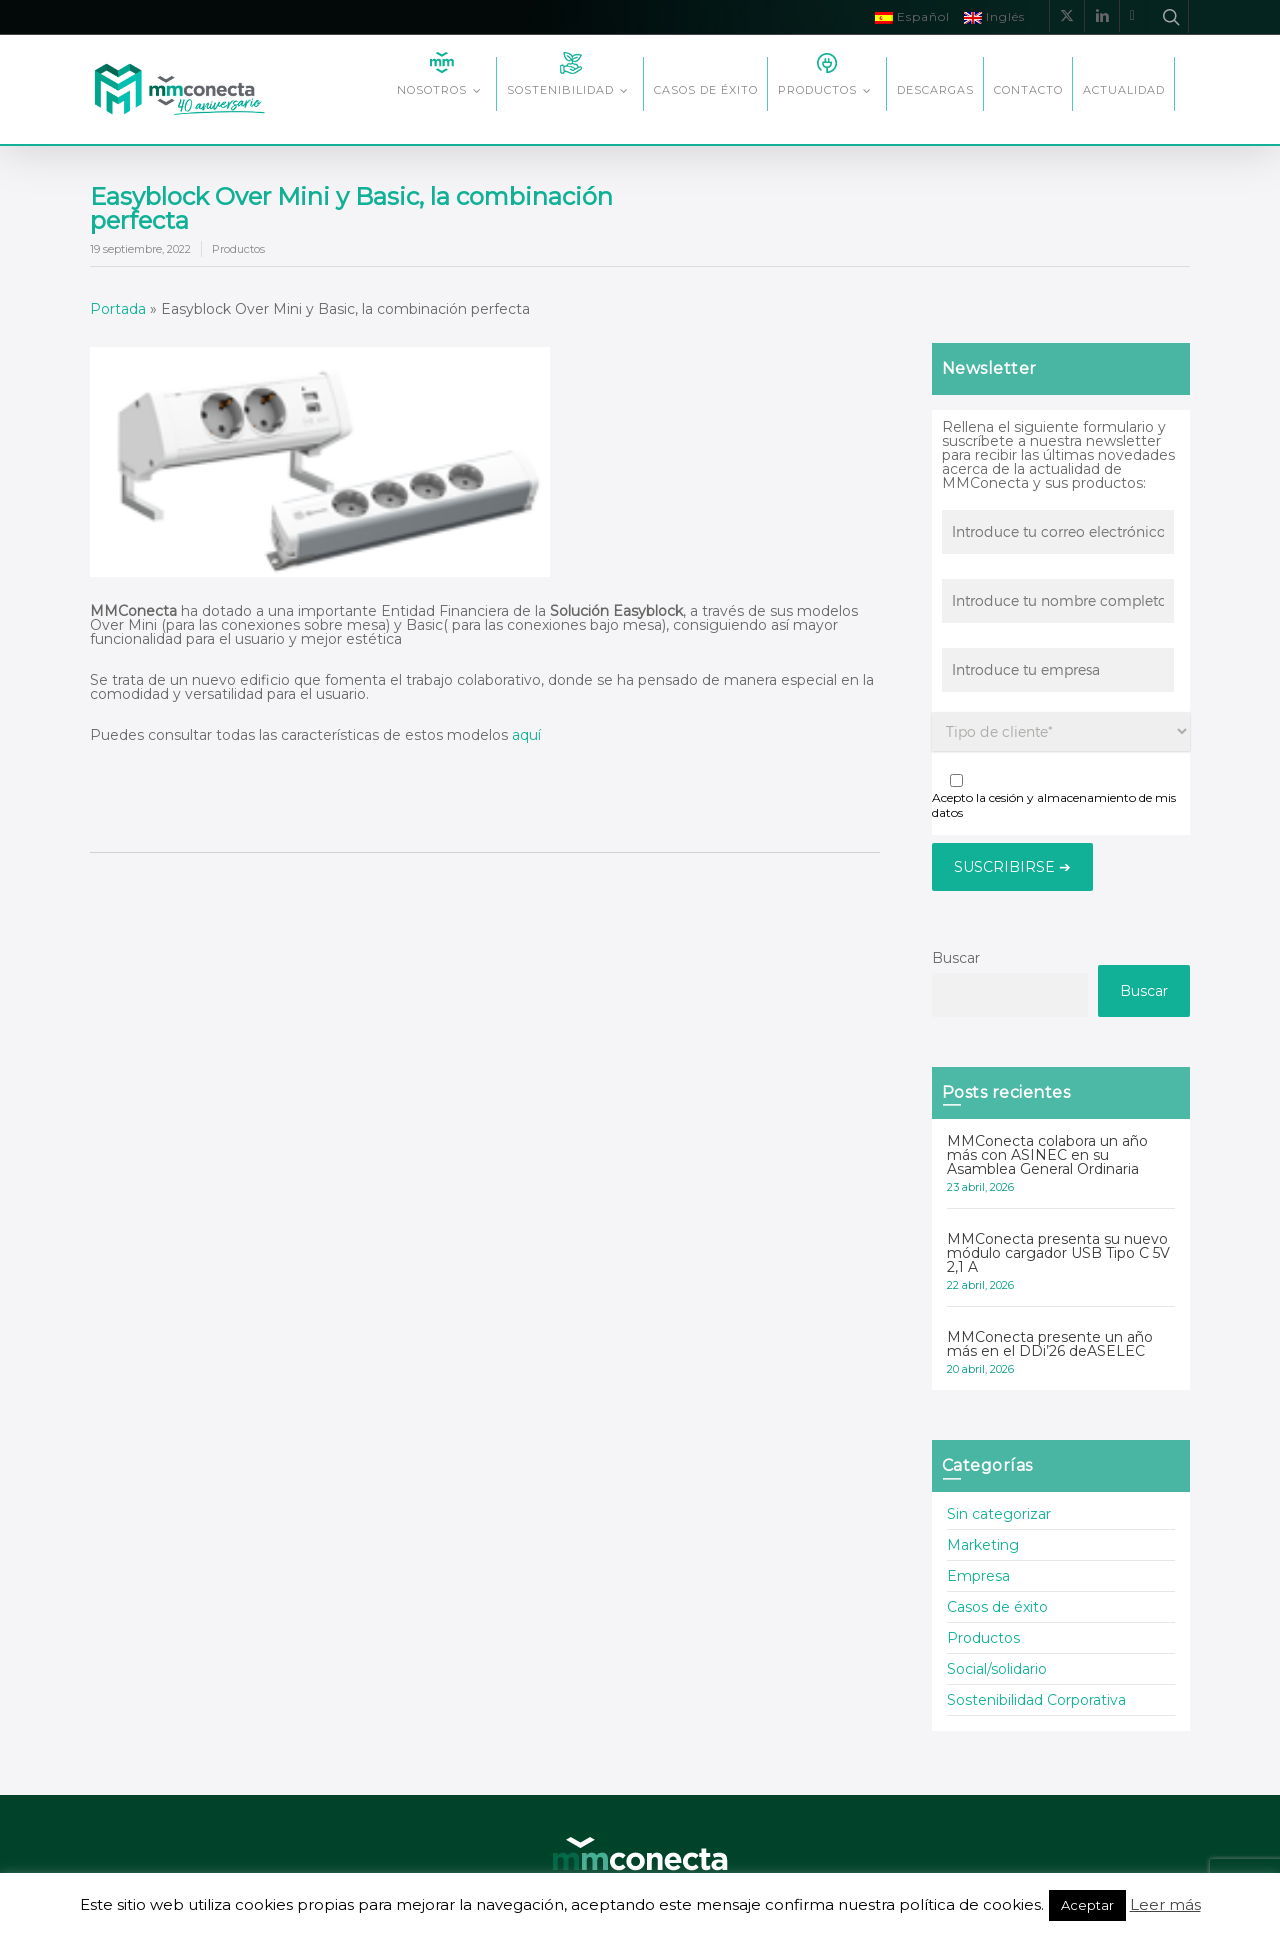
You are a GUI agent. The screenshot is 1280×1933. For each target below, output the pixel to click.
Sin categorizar (999, 1515)
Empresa (978, 1576)
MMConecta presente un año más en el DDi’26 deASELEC (1050, 1344)
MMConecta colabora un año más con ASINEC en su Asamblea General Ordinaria (1047, 1155)
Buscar (956, 958)
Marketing (983, 1545)
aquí (524, 735)
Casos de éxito (997, 1607)
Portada (118, 309)
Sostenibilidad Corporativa (1036, 1700)
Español (912, 16)
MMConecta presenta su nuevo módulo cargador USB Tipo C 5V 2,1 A (1058, 1253)
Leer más (1165, 1904)
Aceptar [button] (1087, 1905)
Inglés (994, 16)
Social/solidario (997, 1669)
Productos (238, 249)
